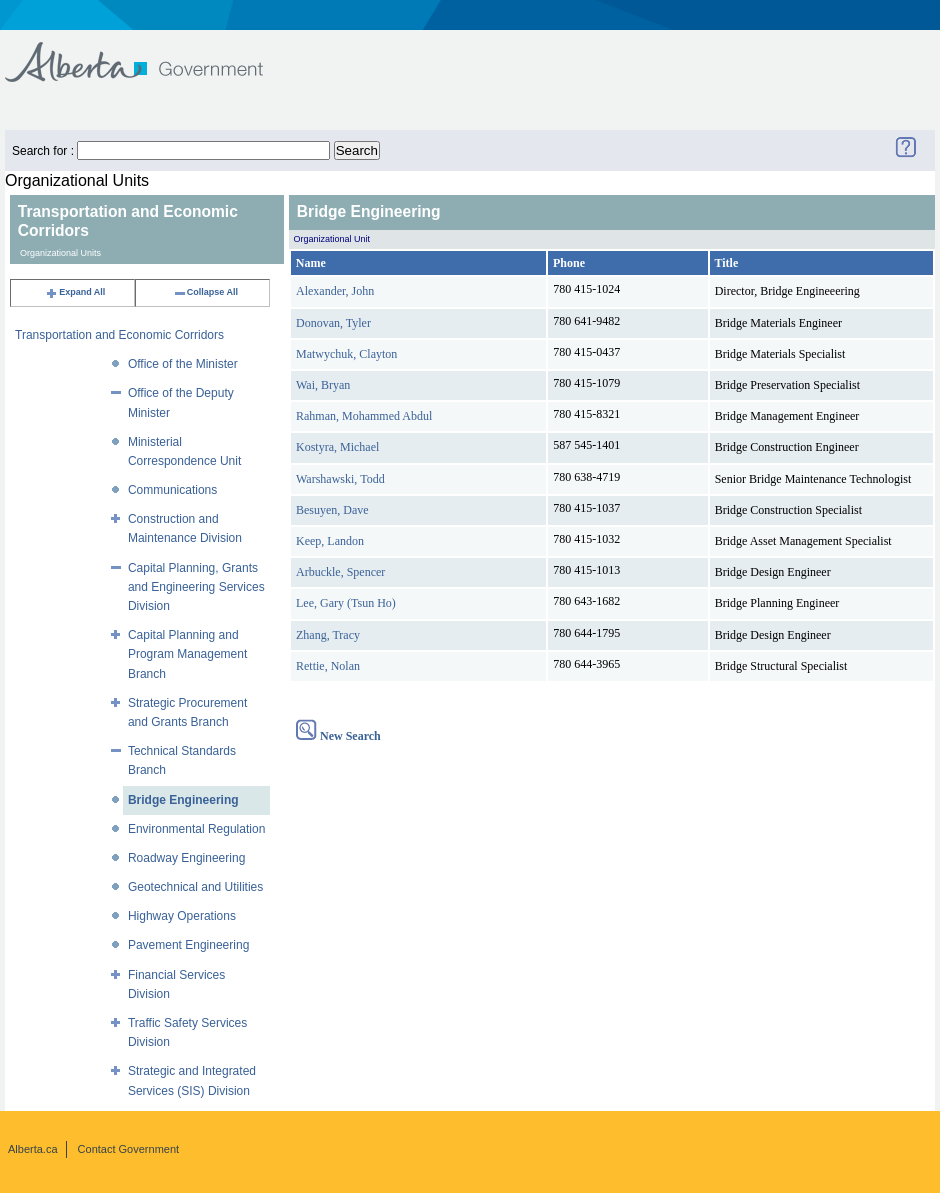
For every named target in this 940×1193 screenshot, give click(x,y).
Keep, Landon (330, 541)
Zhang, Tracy (328, 635)
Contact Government (129, 1149)
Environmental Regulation (196, 829)
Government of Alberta (150, 52)
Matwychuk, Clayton (346, 354)
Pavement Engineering (188, 945)
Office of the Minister (183, 364)
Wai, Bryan (323, 385)
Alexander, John (335, 291)
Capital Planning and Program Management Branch (187, 654)
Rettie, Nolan (328, 666)
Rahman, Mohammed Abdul (364, 416)
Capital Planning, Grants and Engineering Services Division (196, 587)
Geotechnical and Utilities (195, 887)
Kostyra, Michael (337, 447)
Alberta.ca (33, 1149)
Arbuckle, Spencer (340, 572)
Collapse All (205, 292)
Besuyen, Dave (332, 510)
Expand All (75, 292)
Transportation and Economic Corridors (119, 335)
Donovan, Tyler (333, 323)
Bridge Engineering (183, 800)
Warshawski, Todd (340, 479)
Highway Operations (182, 916)
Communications (172, 490)
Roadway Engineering (186, 858)
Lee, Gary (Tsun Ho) (346, 603)
